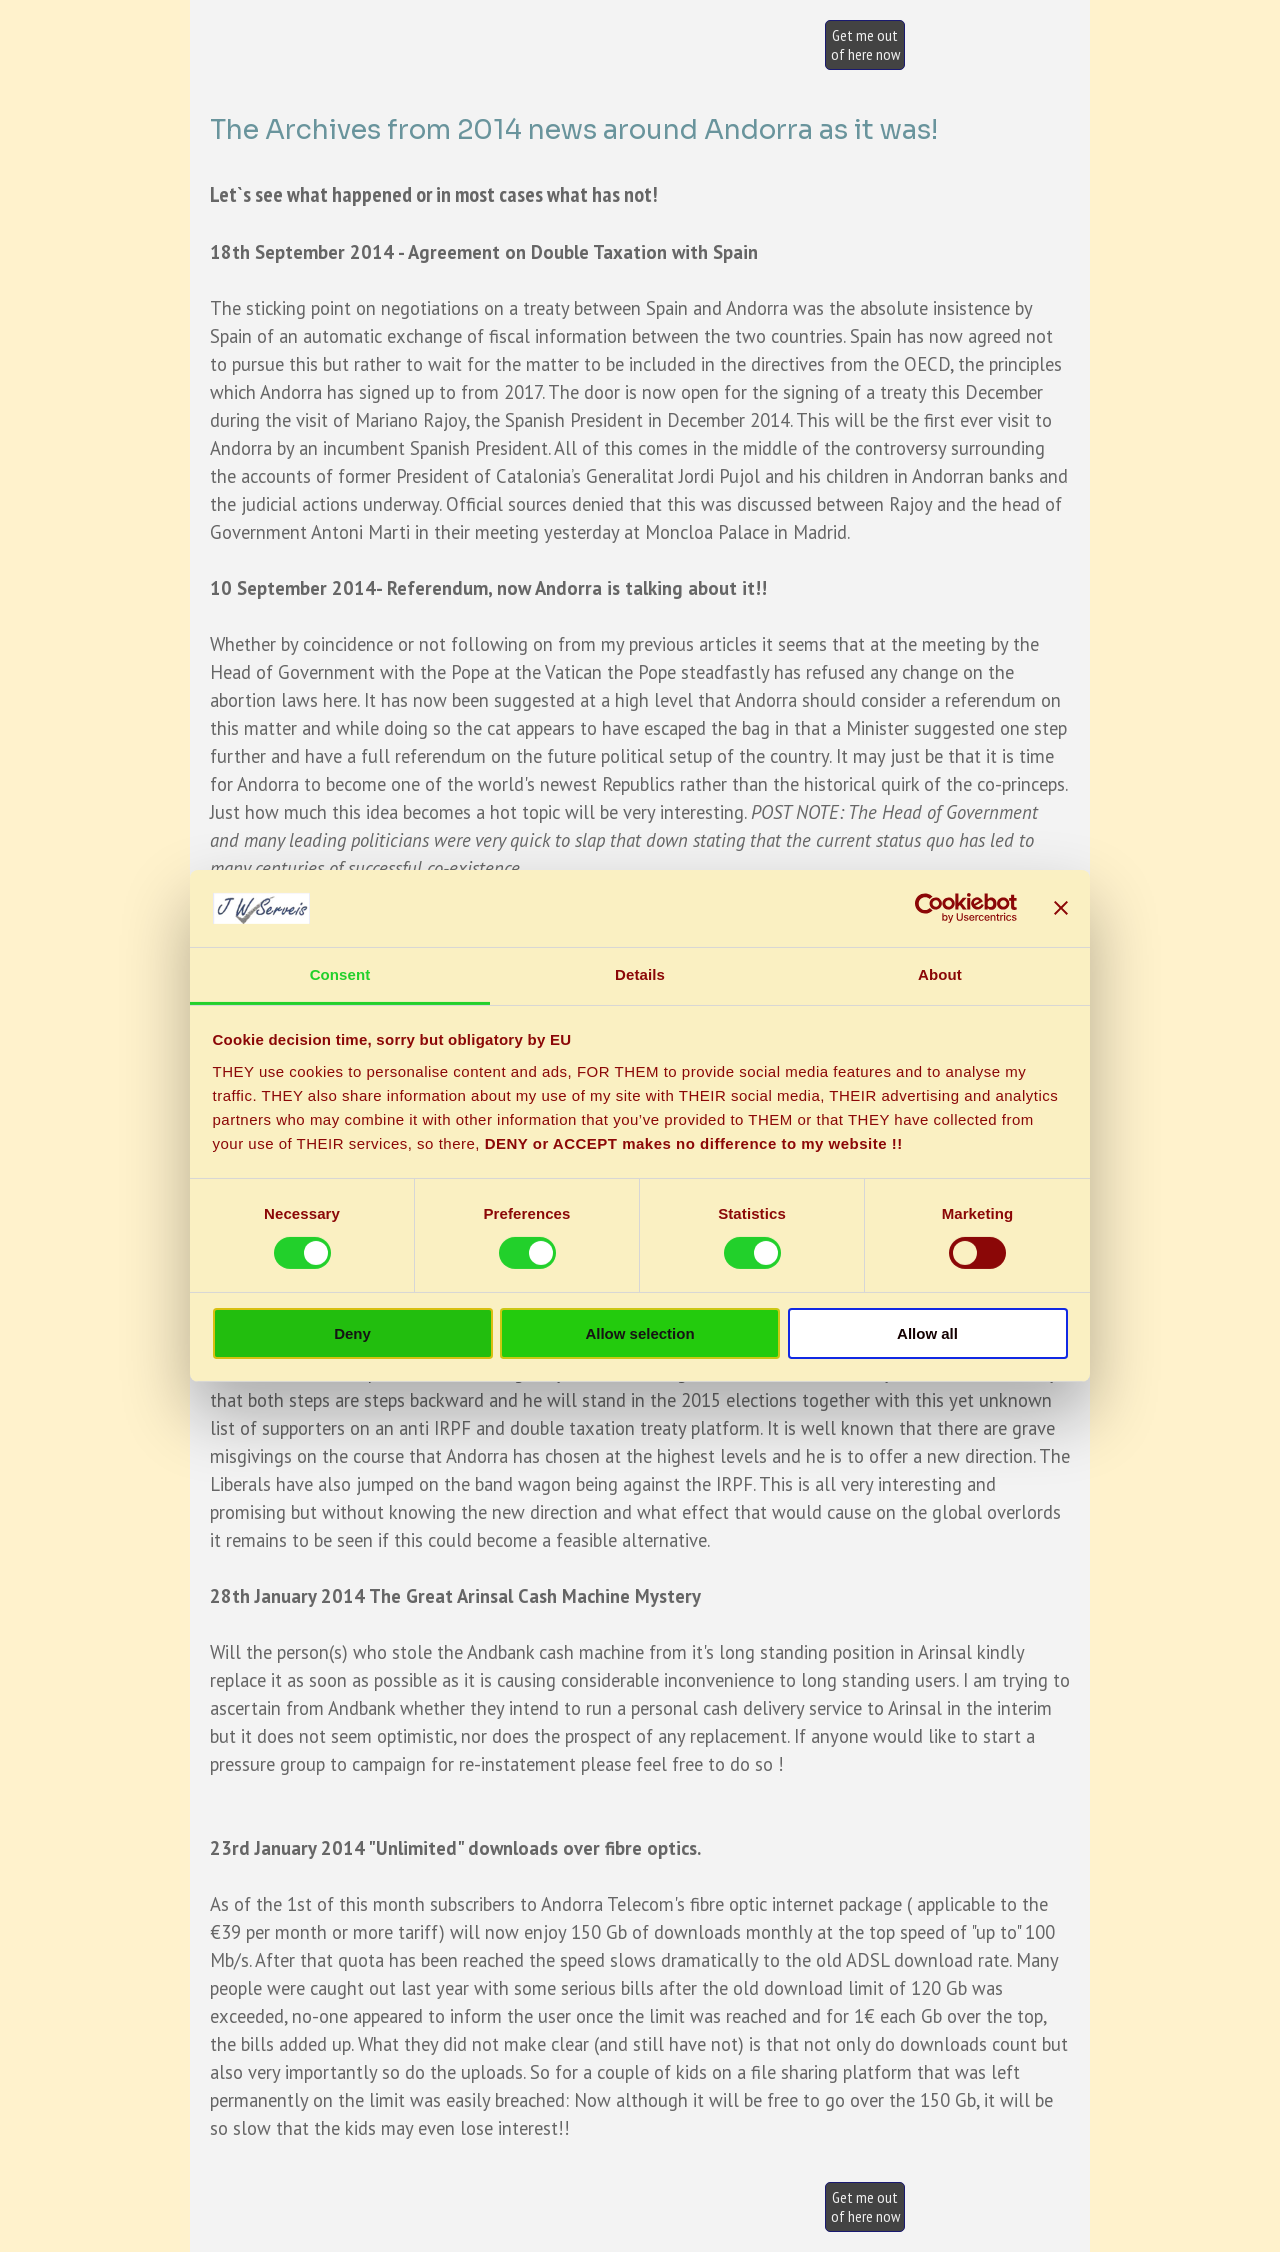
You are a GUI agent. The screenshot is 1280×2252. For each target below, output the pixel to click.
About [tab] (940, 974)
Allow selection (639, 1333)
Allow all (927, 1333)
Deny (352, 1333)
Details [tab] (640, 974)
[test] (865, 45)
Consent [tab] (340, 974)
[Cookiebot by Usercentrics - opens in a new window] (929, 908)
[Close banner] (1061, 908)
